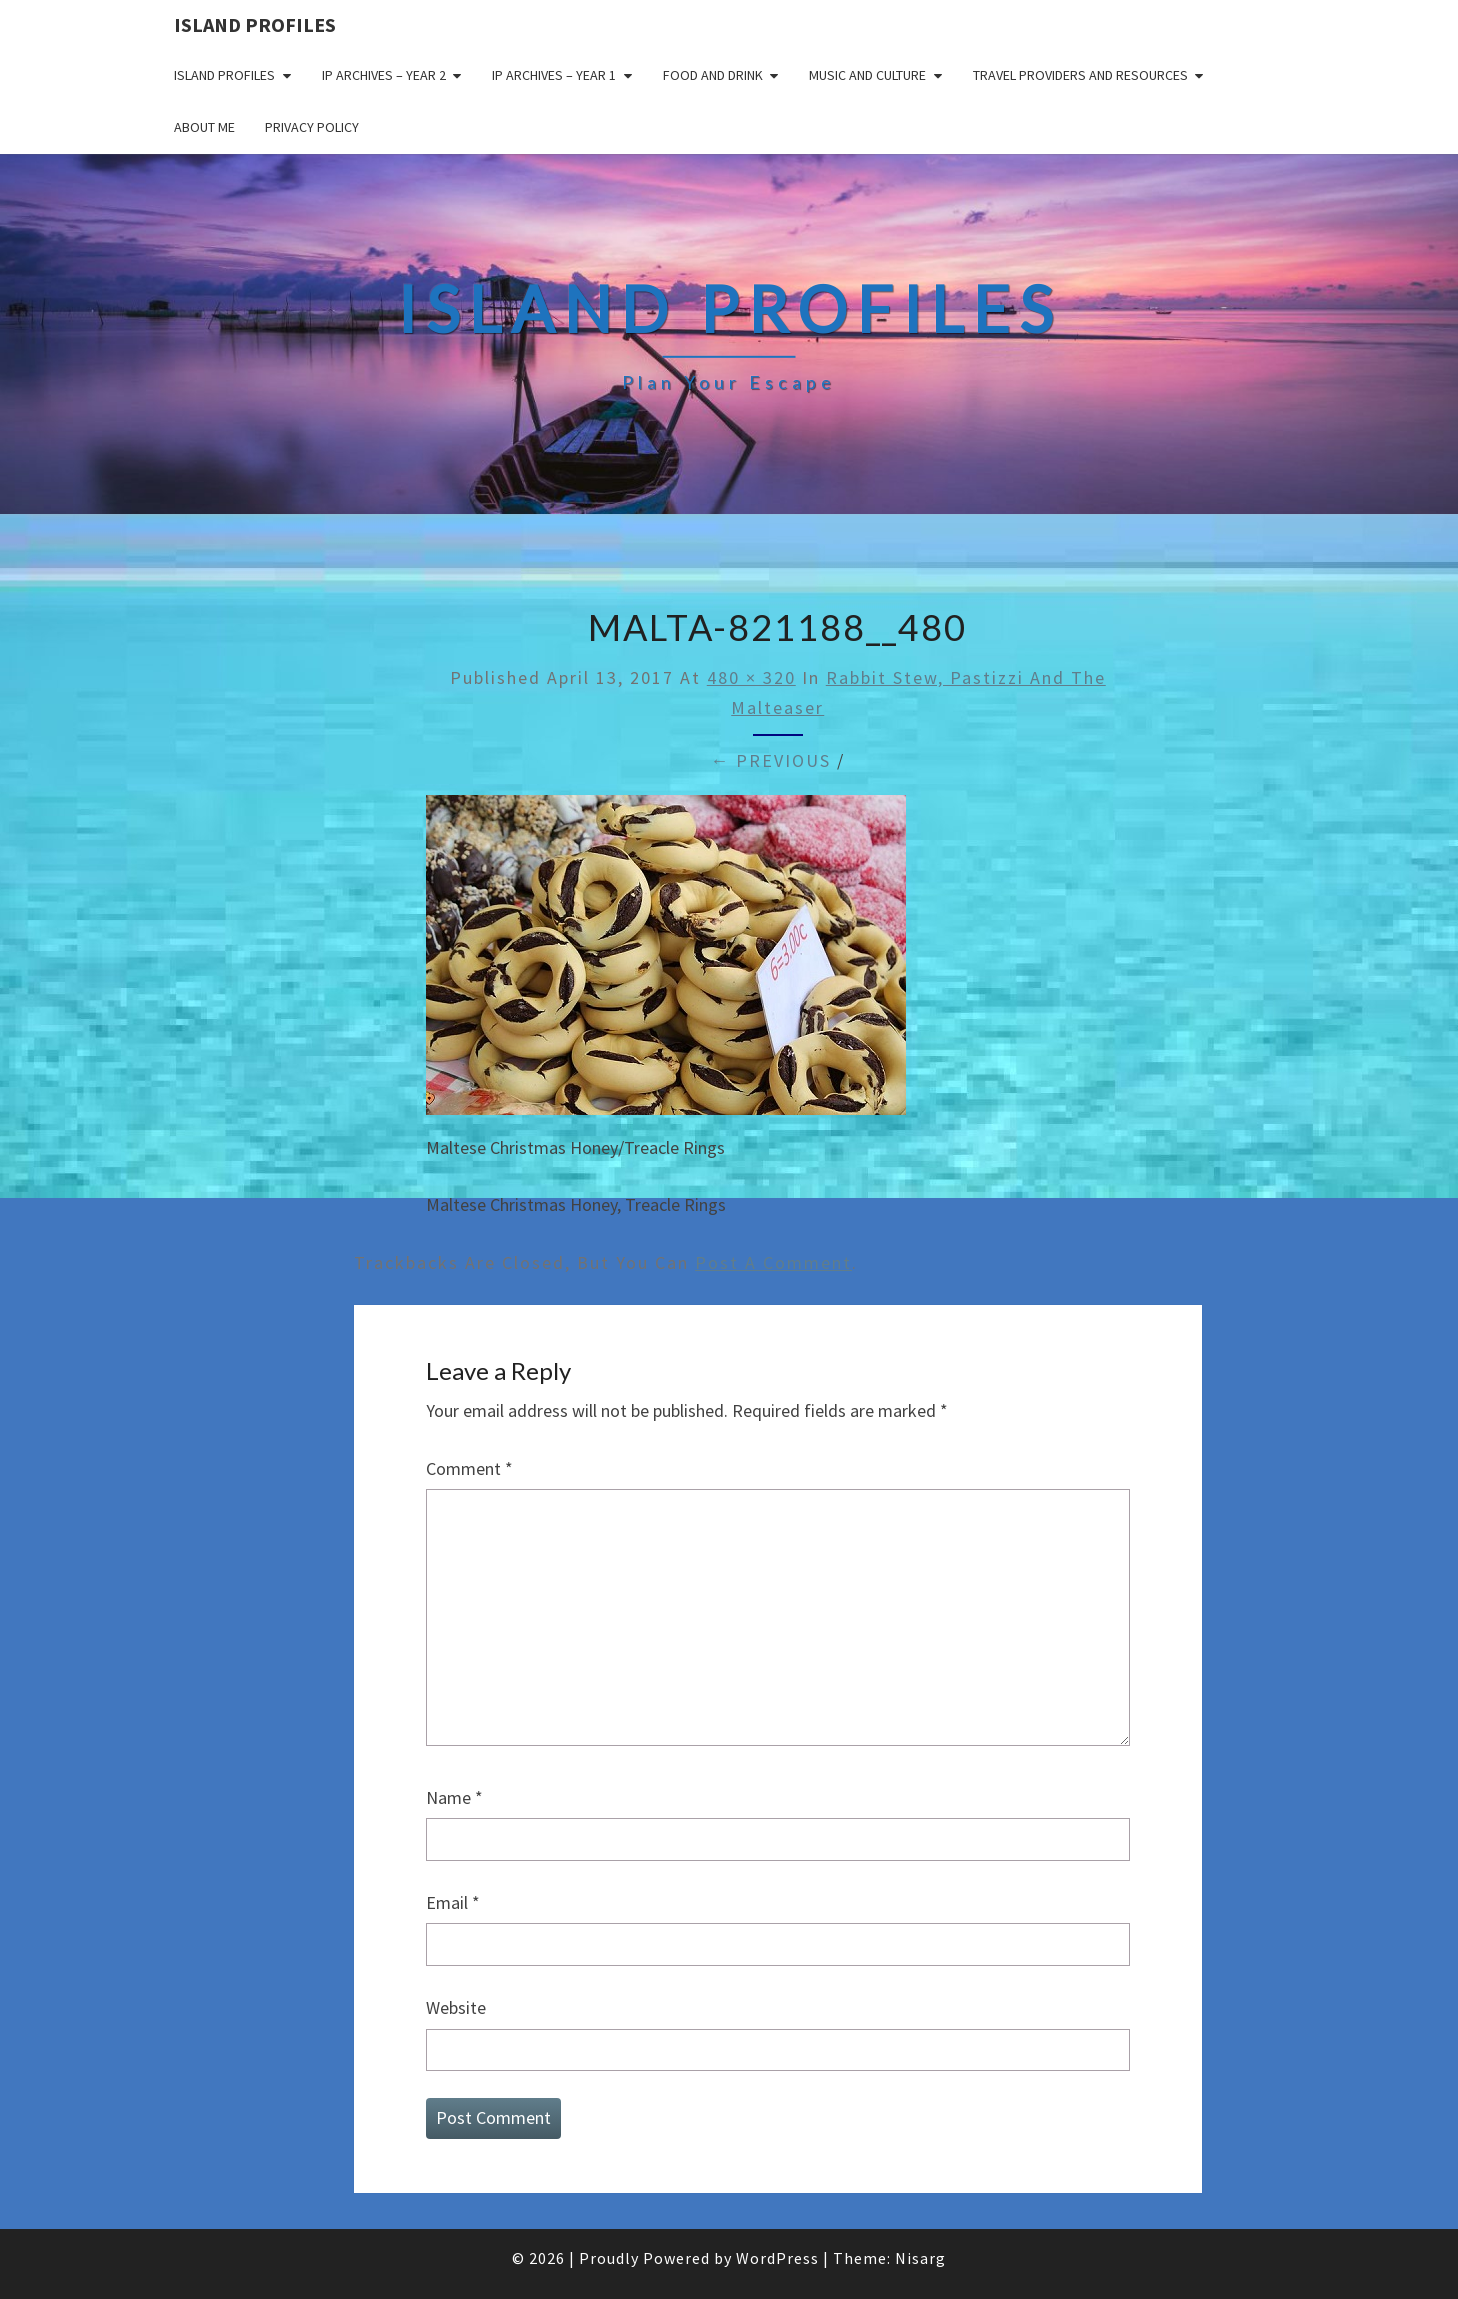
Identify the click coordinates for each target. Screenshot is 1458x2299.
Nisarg (920, 2258)
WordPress (777, 2258)
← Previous (770, 760)
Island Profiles (255, 24)
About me (204, 127)
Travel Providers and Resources (1080, 75)
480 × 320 (751, 677)
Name (454, 1797)
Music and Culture (867, 75)
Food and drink (713, 75)
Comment (469, 1468)
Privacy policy (312, 127)
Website (456, 2007)
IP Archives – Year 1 (554, 75)
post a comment (773, 1262)
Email (453, 1902)
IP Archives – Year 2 (384, 75)
